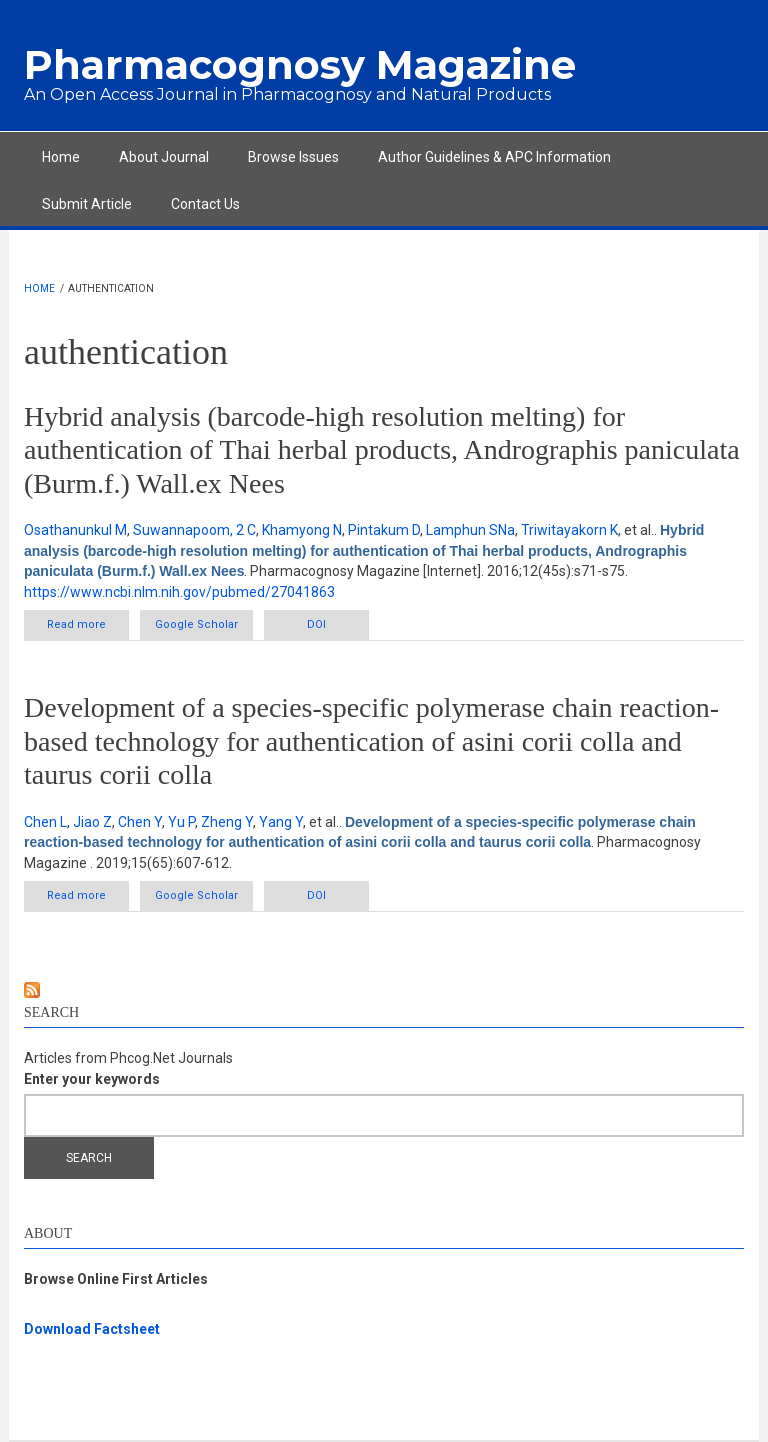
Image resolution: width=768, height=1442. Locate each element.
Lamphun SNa (470, 530)
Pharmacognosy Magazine (300, 64)
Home (61, 157)
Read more (88, 628)
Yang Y (281, 822)
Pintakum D (384, 530)
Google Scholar (196, 624)
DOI (316, 624)
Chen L (45, 822)
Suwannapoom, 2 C (194, 530)
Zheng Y (227, 822)
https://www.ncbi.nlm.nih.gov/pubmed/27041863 (179, 592)
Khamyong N (302, 530)
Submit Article (87, 204)
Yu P (181, 822)
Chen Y (140, 822)
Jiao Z (92, 822)
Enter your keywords (92, 1079)
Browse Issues (293, 157)
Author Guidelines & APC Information (494, 157)
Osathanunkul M (75, 530)
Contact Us (205, 204)
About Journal (164, 157)
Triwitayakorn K (569, 530)
